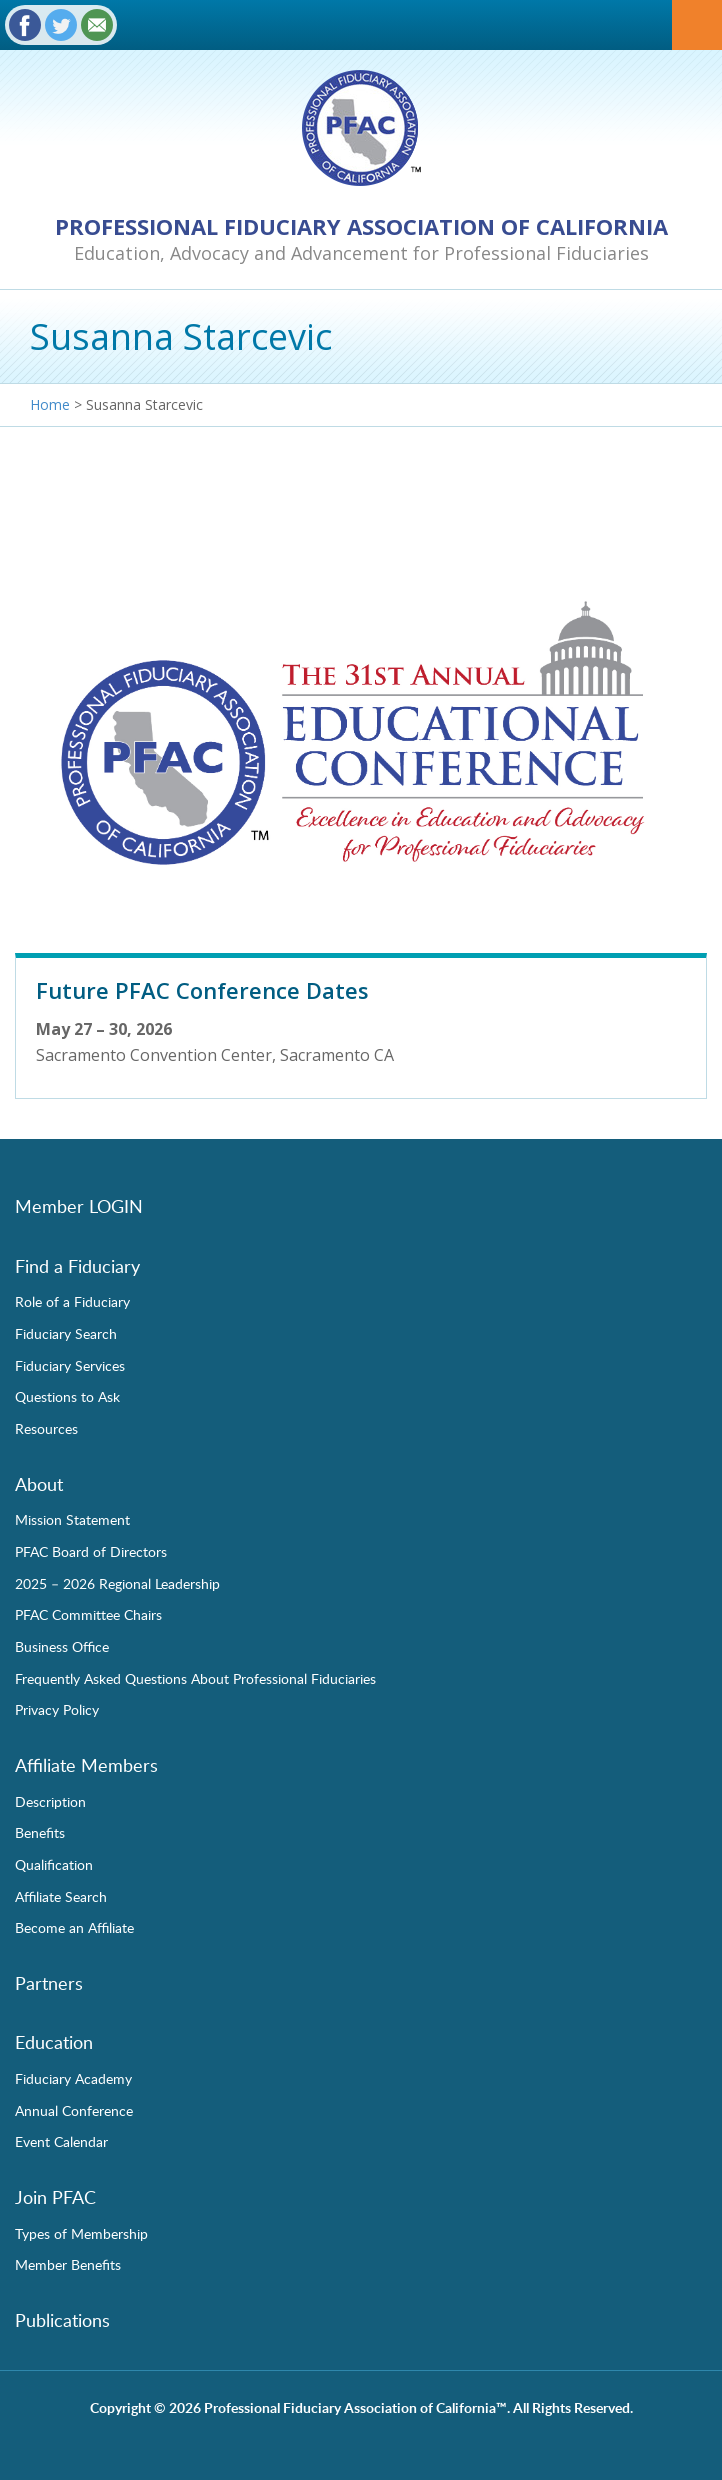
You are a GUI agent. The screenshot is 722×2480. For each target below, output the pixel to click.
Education (54, 2042)
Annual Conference (74, 2110)
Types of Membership (81, 2233)
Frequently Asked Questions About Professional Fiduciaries (195, 1678)
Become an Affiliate (74, 1927)
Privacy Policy (57, 1709)
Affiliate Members (86, 1765)
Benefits (40, 1832)
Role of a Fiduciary (72, 1301)
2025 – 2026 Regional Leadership (117, 1583)
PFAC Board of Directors (91, 1551)
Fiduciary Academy (73, 2078)
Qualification (54, 1864)
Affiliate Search (61, 1896)
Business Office (62, 1646)
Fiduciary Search (66, 1333)
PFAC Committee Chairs (88, 1614)
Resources (46, 1428)
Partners (49, 1983)
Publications (62, 2320)
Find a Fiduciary (77, 1266)
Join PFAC (55, 2197)
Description (50, 1801)
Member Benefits (68, 2264)
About (39, 1484)
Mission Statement (72, 1519)
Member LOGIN (79, 1206)
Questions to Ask (67, 1396)
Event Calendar (61, 2141)
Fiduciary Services (70, 1365)
